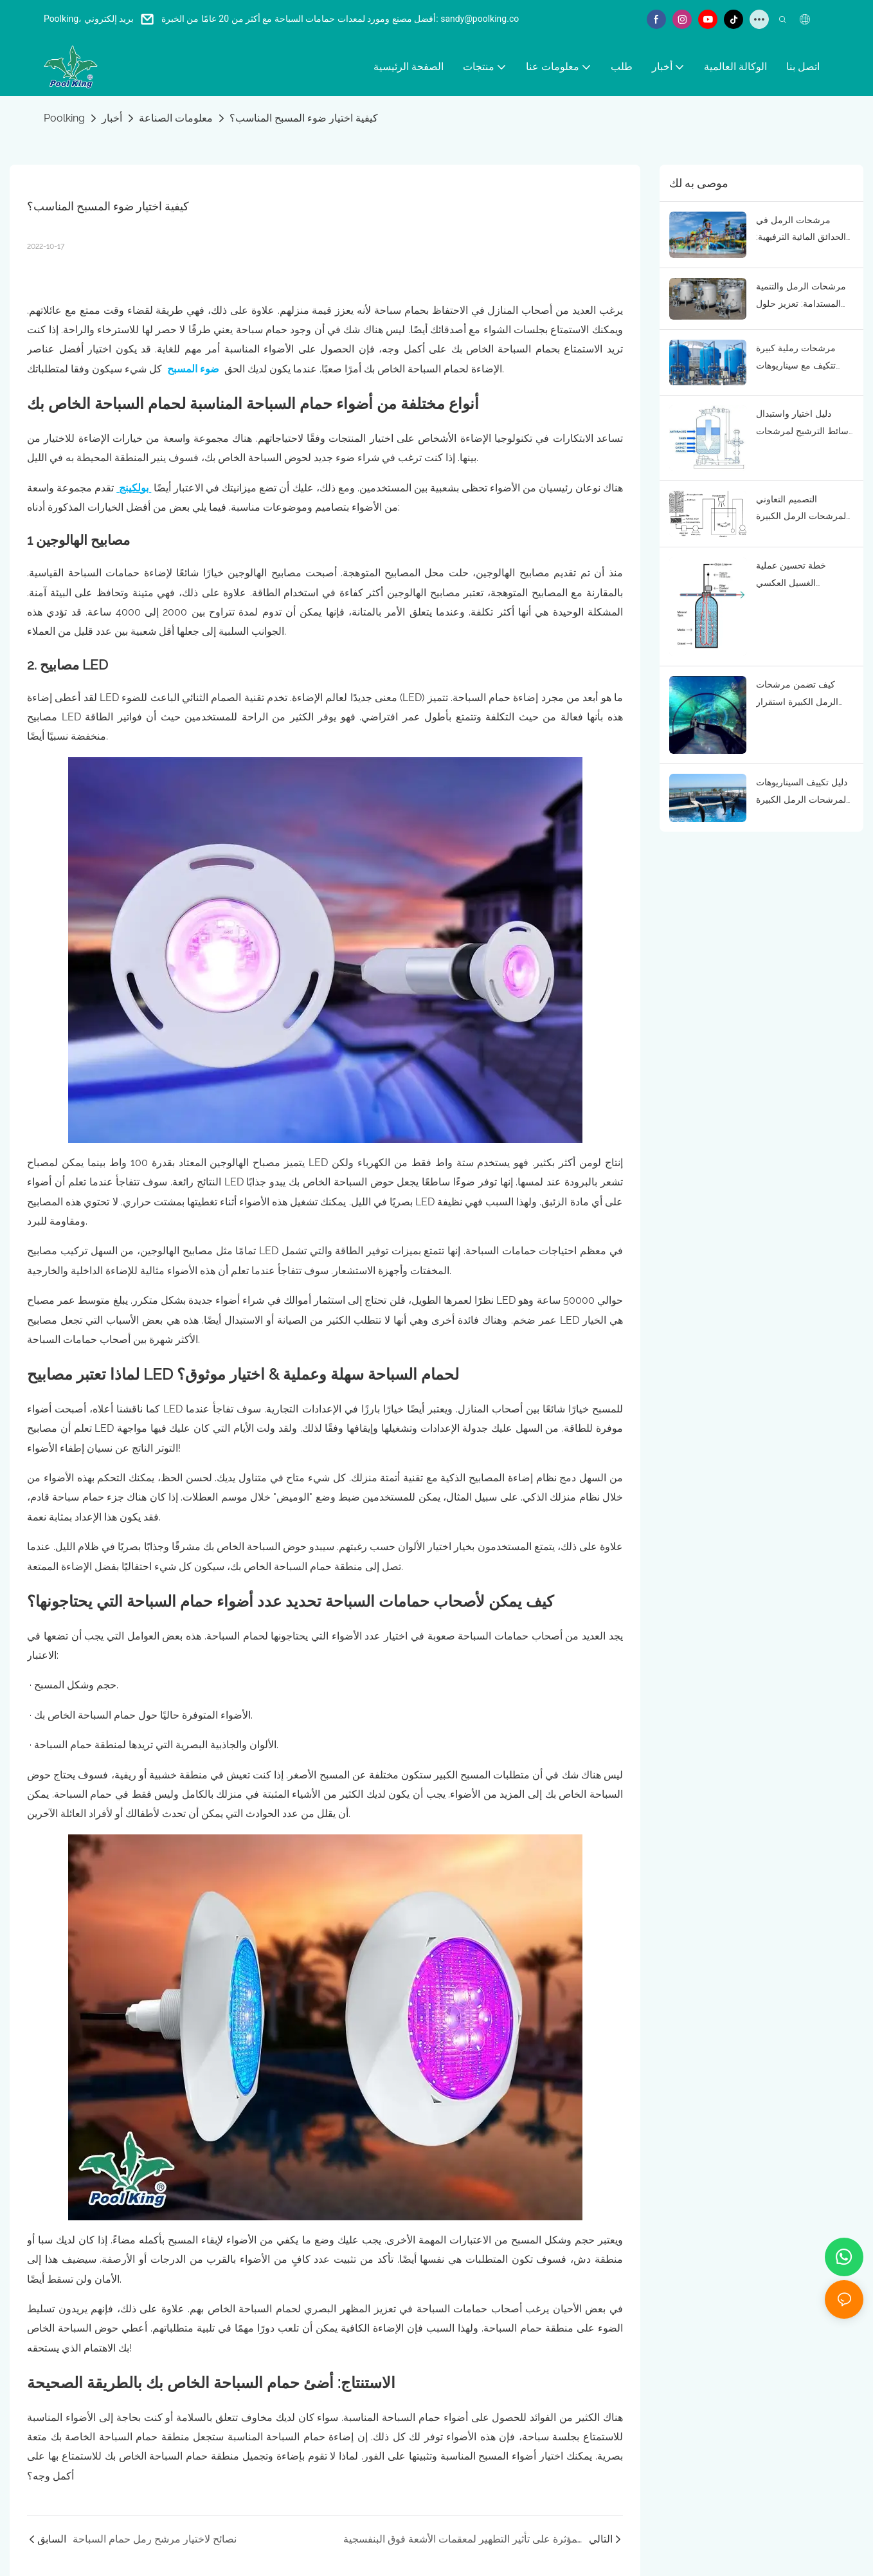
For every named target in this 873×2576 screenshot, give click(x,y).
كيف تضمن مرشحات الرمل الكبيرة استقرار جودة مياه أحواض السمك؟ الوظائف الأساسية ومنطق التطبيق (805, 694)
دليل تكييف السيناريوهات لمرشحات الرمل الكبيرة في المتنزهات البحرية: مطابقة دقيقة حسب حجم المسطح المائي (803, 792)
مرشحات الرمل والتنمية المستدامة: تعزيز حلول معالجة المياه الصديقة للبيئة (801, 296)
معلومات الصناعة (176, 118)
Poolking (64, 118)
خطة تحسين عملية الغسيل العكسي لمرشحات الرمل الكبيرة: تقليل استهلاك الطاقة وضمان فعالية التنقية (802, 575)
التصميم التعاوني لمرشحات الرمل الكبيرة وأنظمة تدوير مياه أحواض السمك (803, 509)
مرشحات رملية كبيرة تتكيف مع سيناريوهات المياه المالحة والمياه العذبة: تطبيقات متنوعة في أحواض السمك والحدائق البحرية (798, 358)
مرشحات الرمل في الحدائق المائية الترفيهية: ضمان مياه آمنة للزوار (801, 230)
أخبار (112, 118)
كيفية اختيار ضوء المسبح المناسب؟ (304, 118)
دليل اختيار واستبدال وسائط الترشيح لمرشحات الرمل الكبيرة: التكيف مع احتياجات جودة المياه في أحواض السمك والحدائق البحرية (804, 423)
